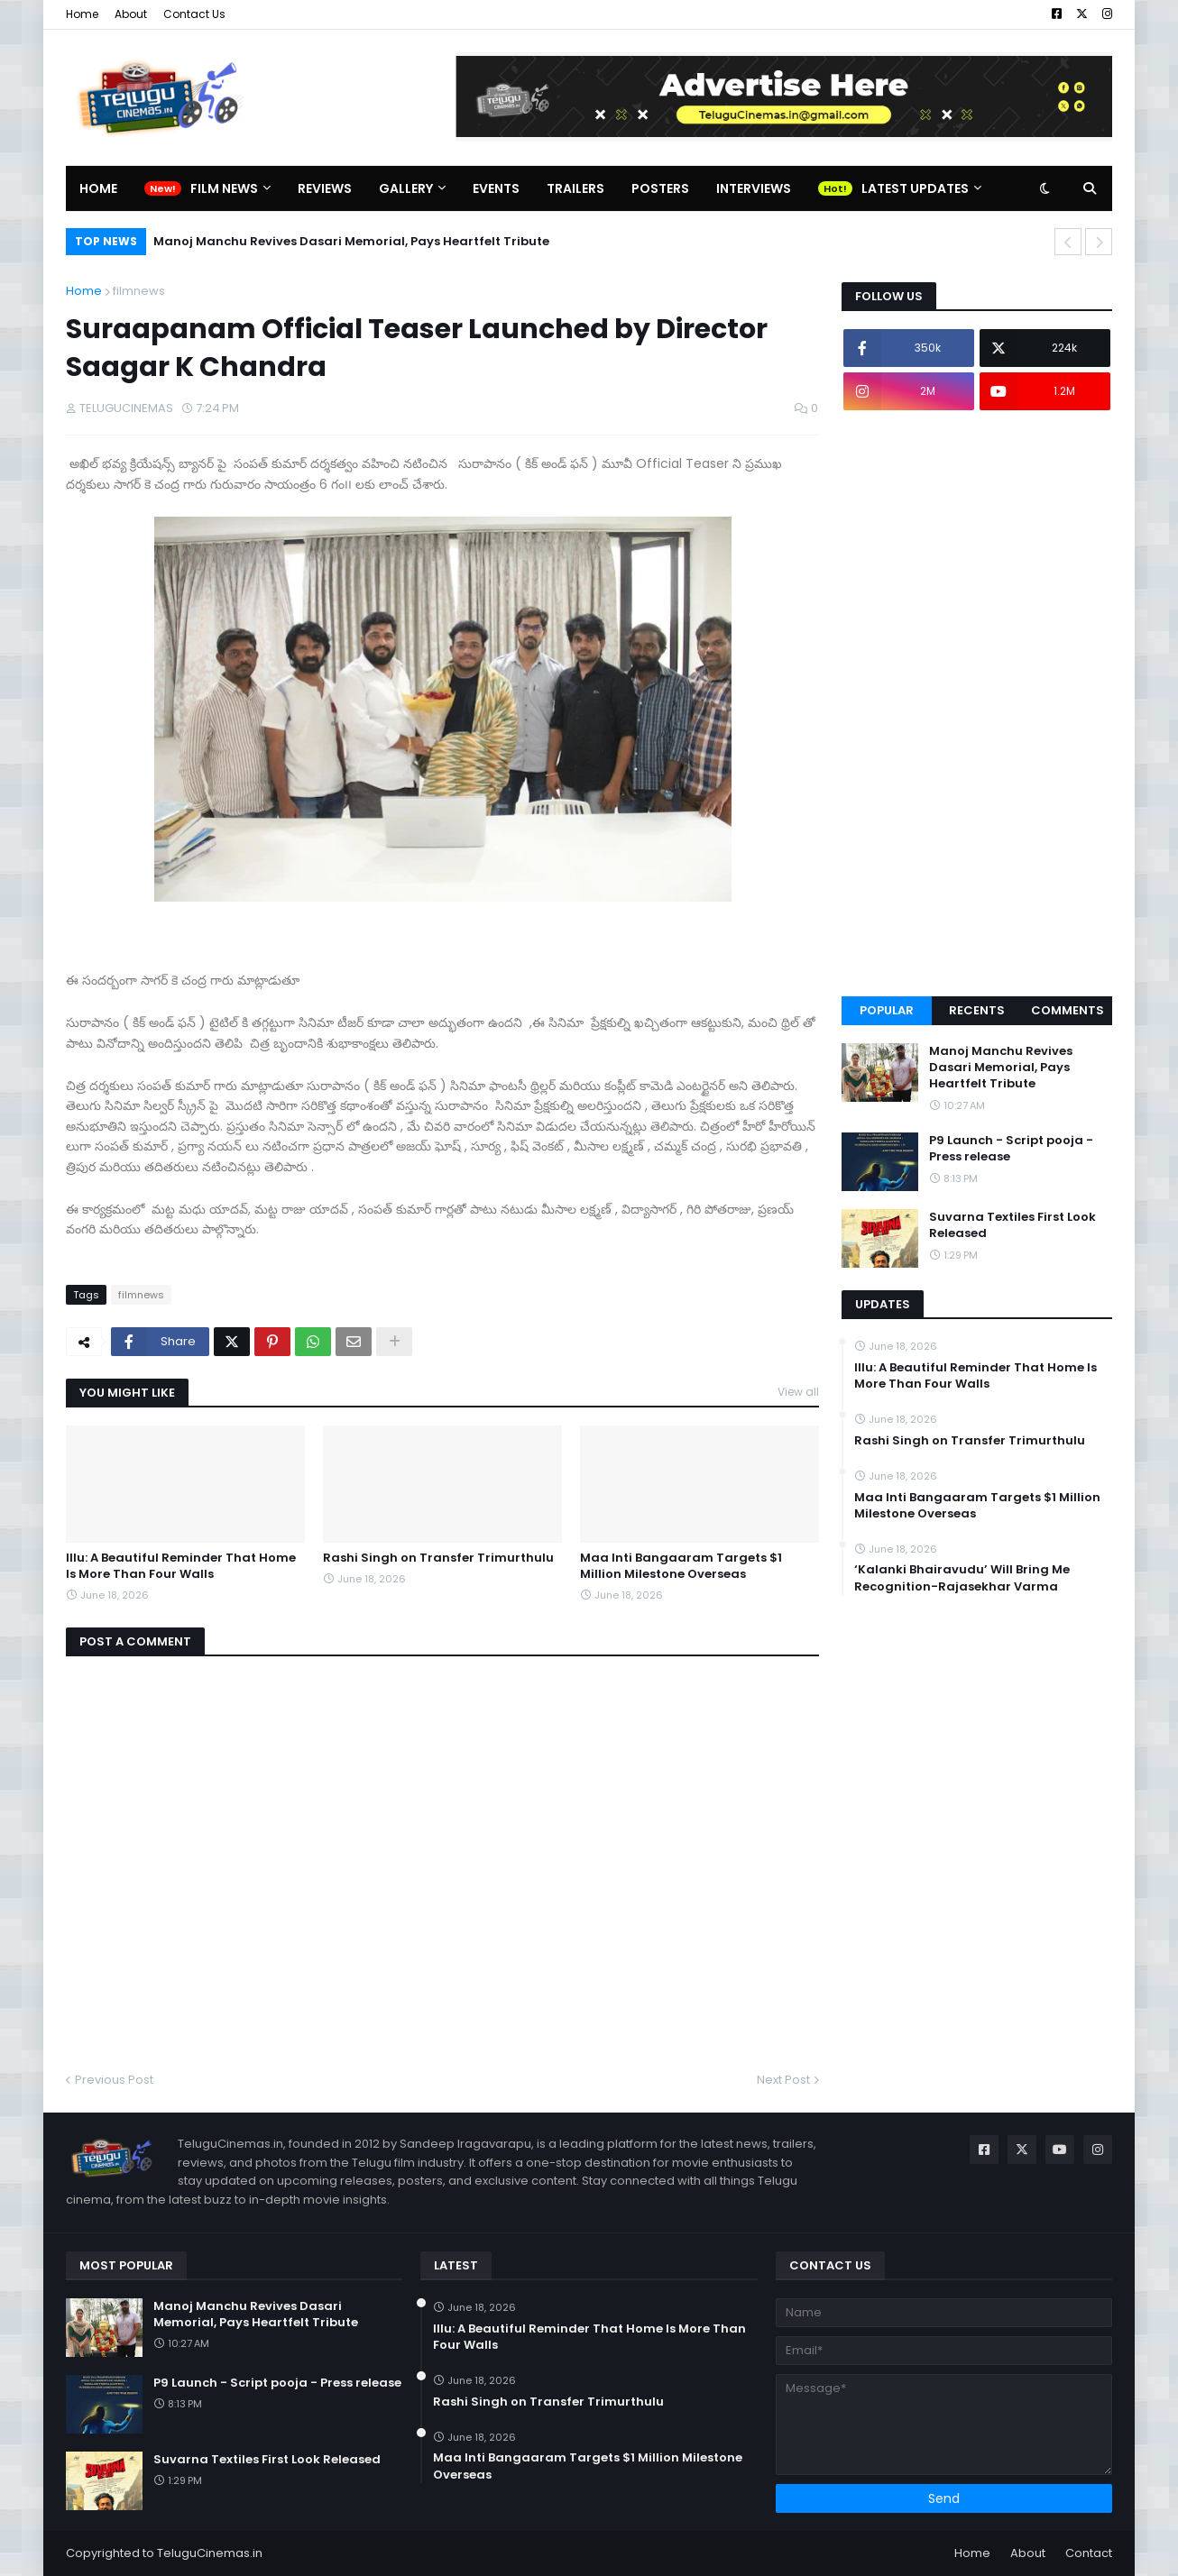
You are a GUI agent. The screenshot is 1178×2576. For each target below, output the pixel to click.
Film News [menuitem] (224, 188)
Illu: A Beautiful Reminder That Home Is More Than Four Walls (181, 1566)
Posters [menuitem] (660, 188)
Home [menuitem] (98, 188)
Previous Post (114, 2079)
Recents (977, 1010)
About (131, 14)
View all (798, 1391)
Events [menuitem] (496, 188)
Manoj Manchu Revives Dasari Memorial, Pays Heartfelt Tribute (351, 241)
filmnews (139, 290)
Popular (887, 1010)
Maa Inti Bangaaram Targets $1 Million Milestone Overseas (681, 1566)
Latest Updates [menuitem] (915, 188)
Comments (1067, 1010)
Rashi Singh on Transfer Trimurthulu (438, 1558)
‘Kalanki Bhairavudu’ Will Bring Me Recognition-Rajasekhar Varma (962, 1578)
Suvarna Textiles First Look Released (1012, 1225)
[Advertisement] (977, 703)
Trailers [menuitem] (575, 188)
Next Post (783, 2079)
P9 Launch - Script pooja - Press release (1011, 1148)
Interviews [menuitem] (753, 188)
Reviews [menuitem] (325, 188)
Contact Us (194, 14)
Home (82, 14)
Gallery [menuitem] (406, 188)
